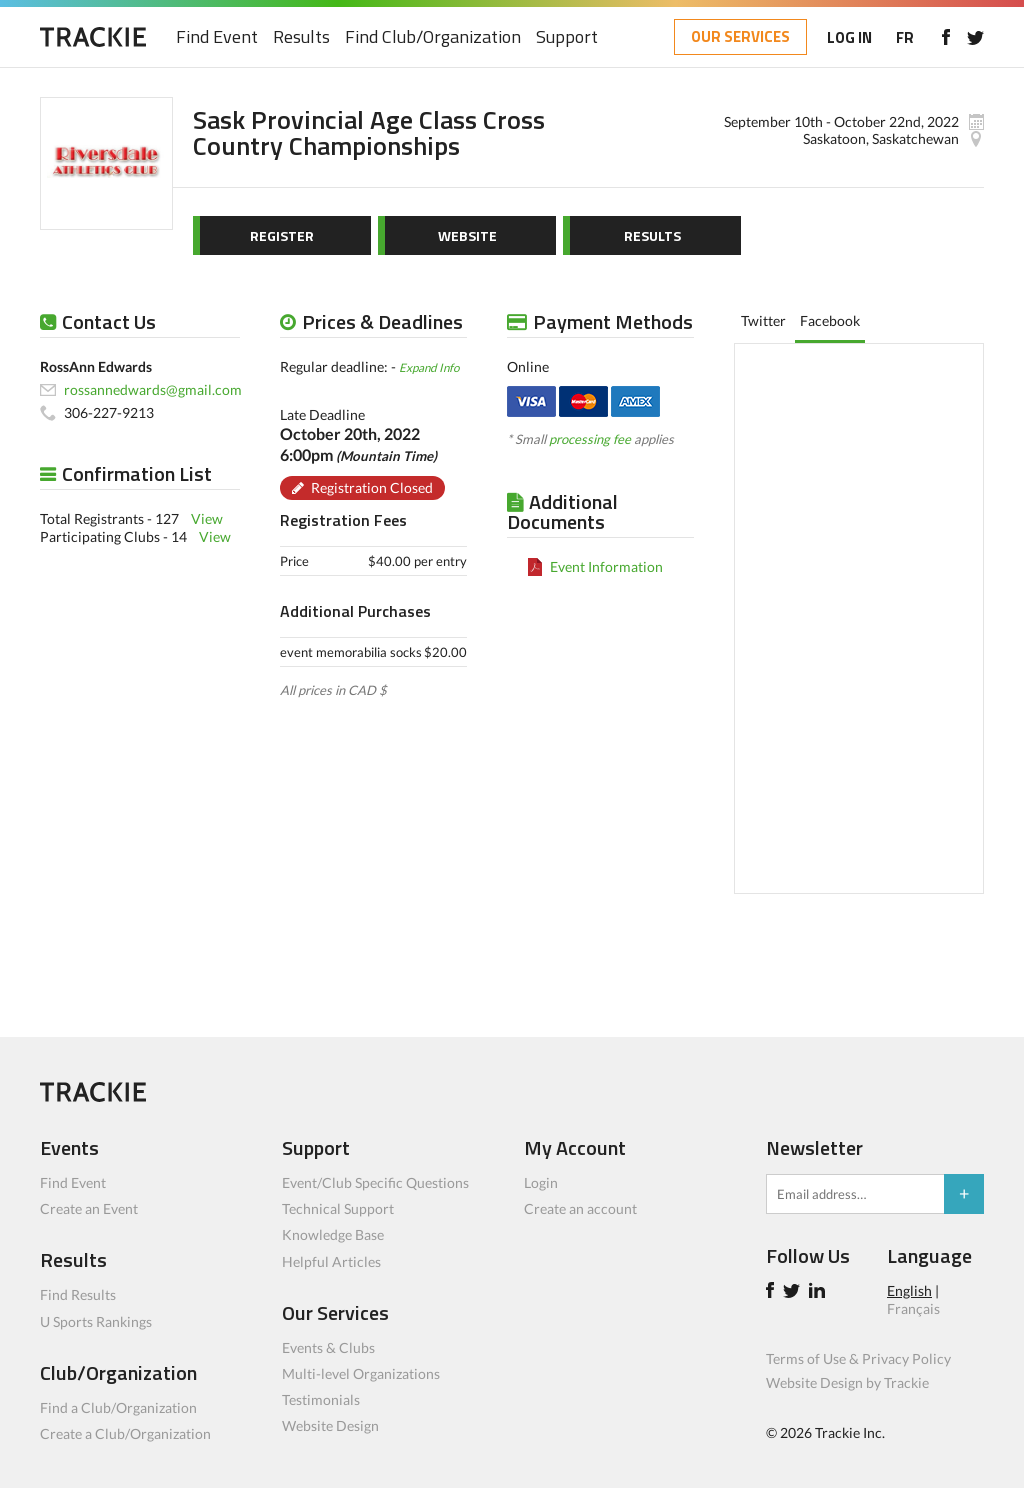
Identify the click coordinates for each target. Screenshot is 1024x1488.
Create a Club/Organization (125, 1433)
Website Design (330, 1425)
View (207, 518)
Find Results (78, 1294)
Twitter (763, 320)
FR (905, 37)
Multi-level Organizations (361, 1373)
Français (913, 1308)
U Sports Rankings (96, 1321)
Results (301, 37)
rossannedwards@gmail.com (153, 389)
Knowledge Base (333, 1234)
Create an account (580, 1208)
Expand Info (429, 367)
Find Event (217, 37)
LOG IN (849, 37)
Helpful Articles (331, 1261)
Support (567, 37)
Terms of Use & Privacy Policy (858, 1358)
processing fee (590, 439)
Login (541, 1182)
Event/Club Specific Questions (375, 1182)
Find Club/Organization (433, 37)
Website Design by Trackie (847, 1382)
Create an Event (89, 1208)
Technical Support (338, 1208)
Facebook (830, 320)
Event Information (606, 566)
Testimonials (321, 1399)
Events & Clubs (328, 1347)
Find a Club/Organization (118, 1407)
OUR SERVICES (740, 36)
